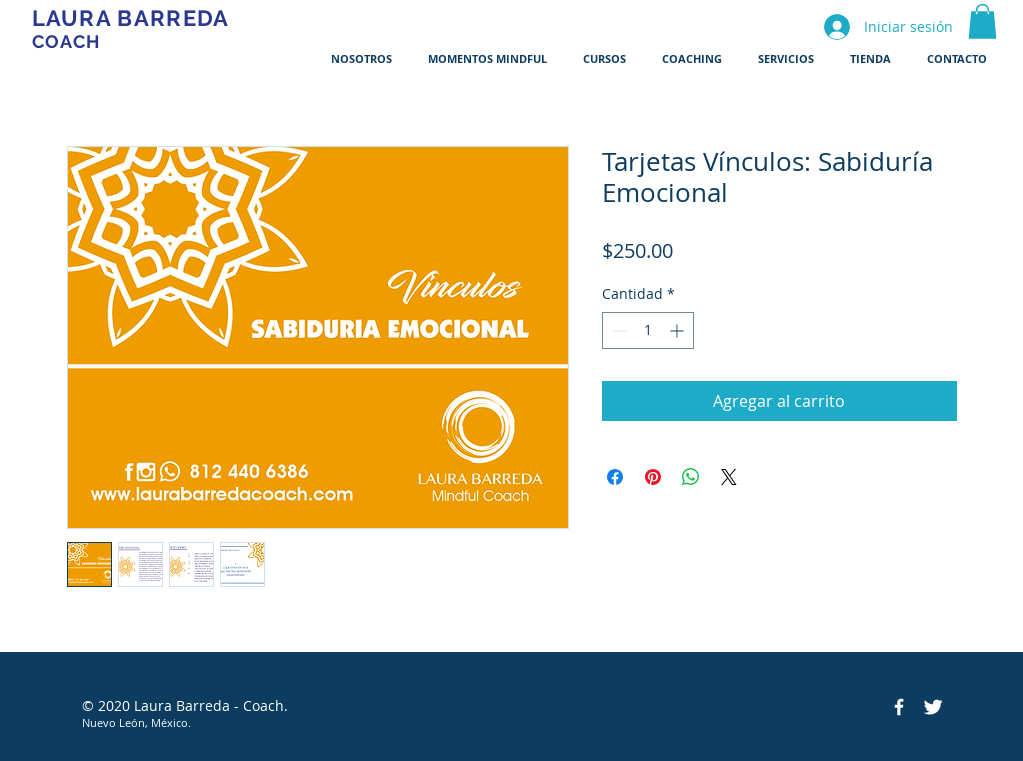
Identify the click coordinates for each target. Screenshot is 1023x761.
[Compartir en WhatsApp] (691, 477)
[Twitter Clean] (933, 707)
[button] (982, 21)
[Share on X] (729, 477)
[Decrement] (617, 330)
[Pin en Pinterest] (653, 477)
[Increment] (678, 330)
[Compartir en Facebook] (615, 477)
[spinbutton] (648, 330)
